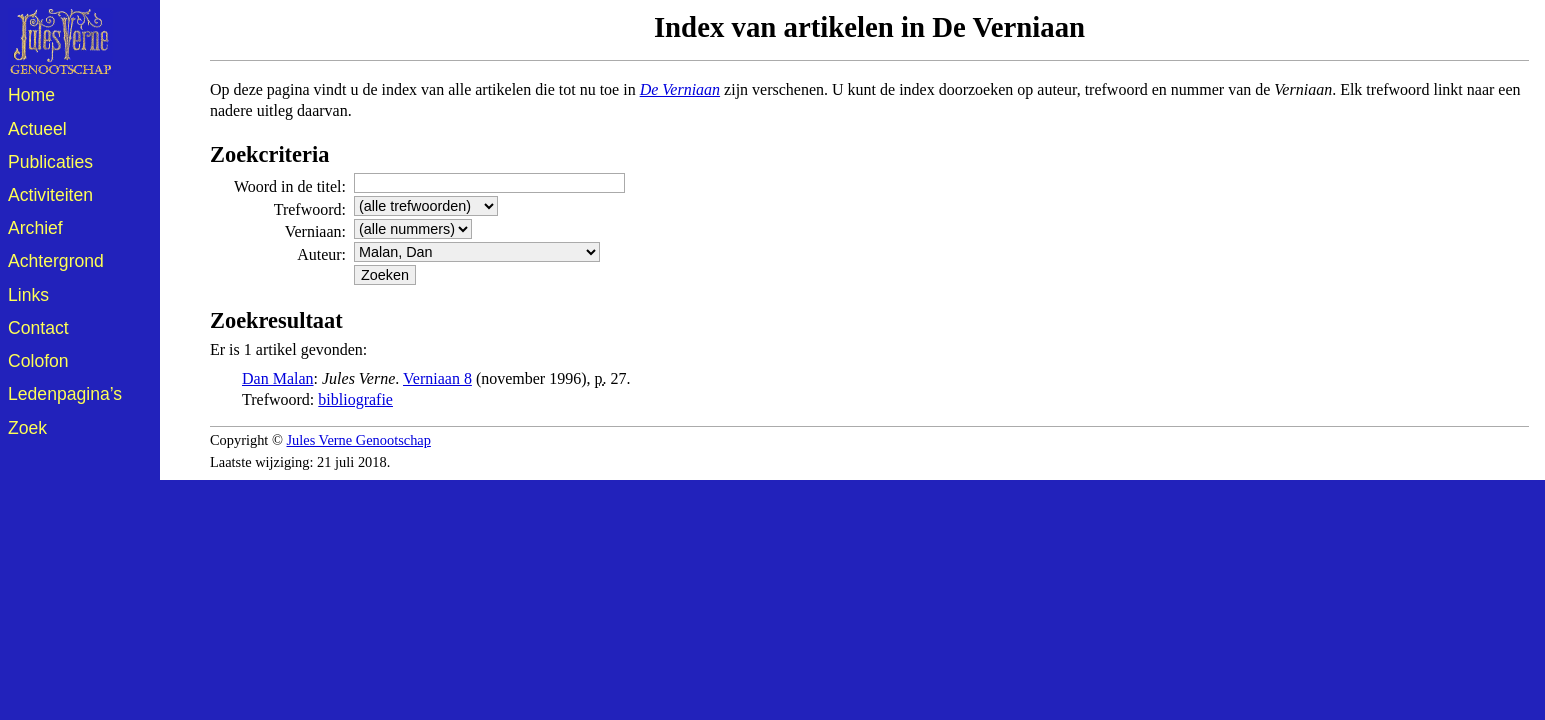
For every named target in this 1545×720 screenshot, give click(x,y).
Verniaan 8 (437, 378)
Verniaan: (315, 231)
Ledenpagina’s (65, 394)
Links (28, 295)
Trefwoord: (310, 209)
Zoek (27, 428)
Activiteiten (50, 195)
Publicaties (50, 162)
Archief (35, 228)
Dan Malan (278, 378)
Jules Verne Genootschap (359, 440)
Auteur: (321, 254)
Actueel (37, 129)
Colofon (38, 361)
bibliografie (355, 399)
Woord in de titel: (290, 186)
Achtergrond (56, 261)
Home (31, 95)
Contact (38, 328)
